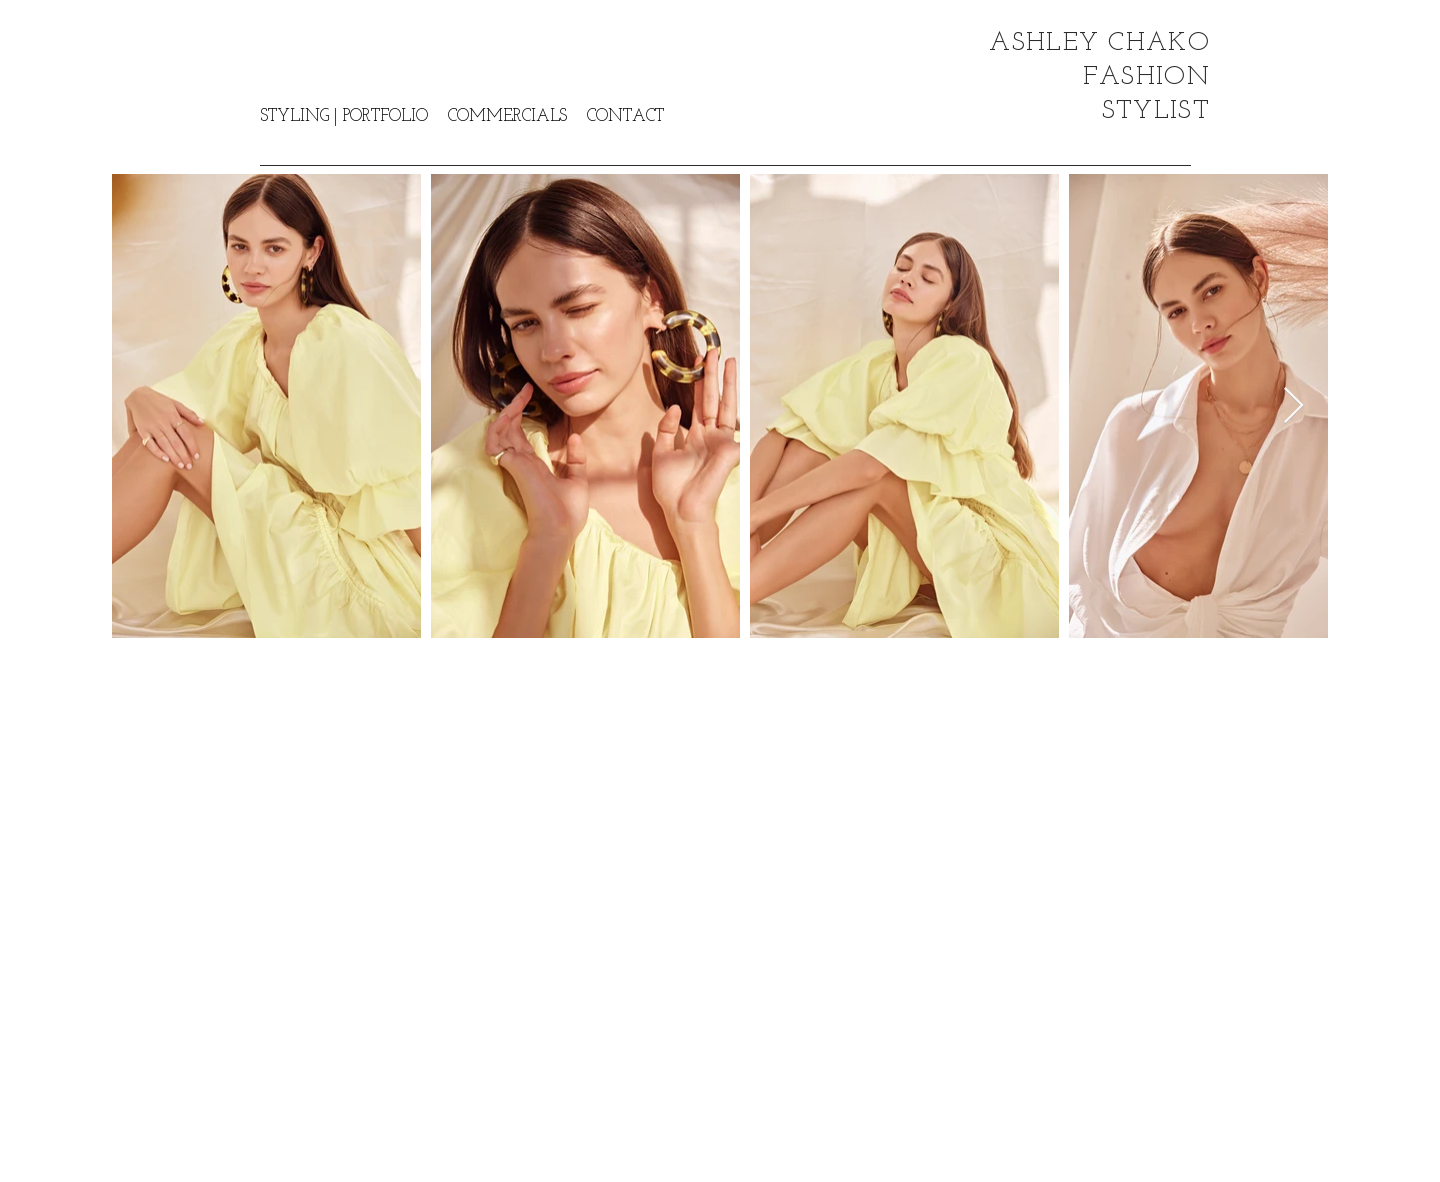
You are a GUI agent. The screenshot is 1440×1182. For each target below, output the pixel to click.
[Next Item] (1293, 406)
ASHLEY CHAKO (1099, 43)
